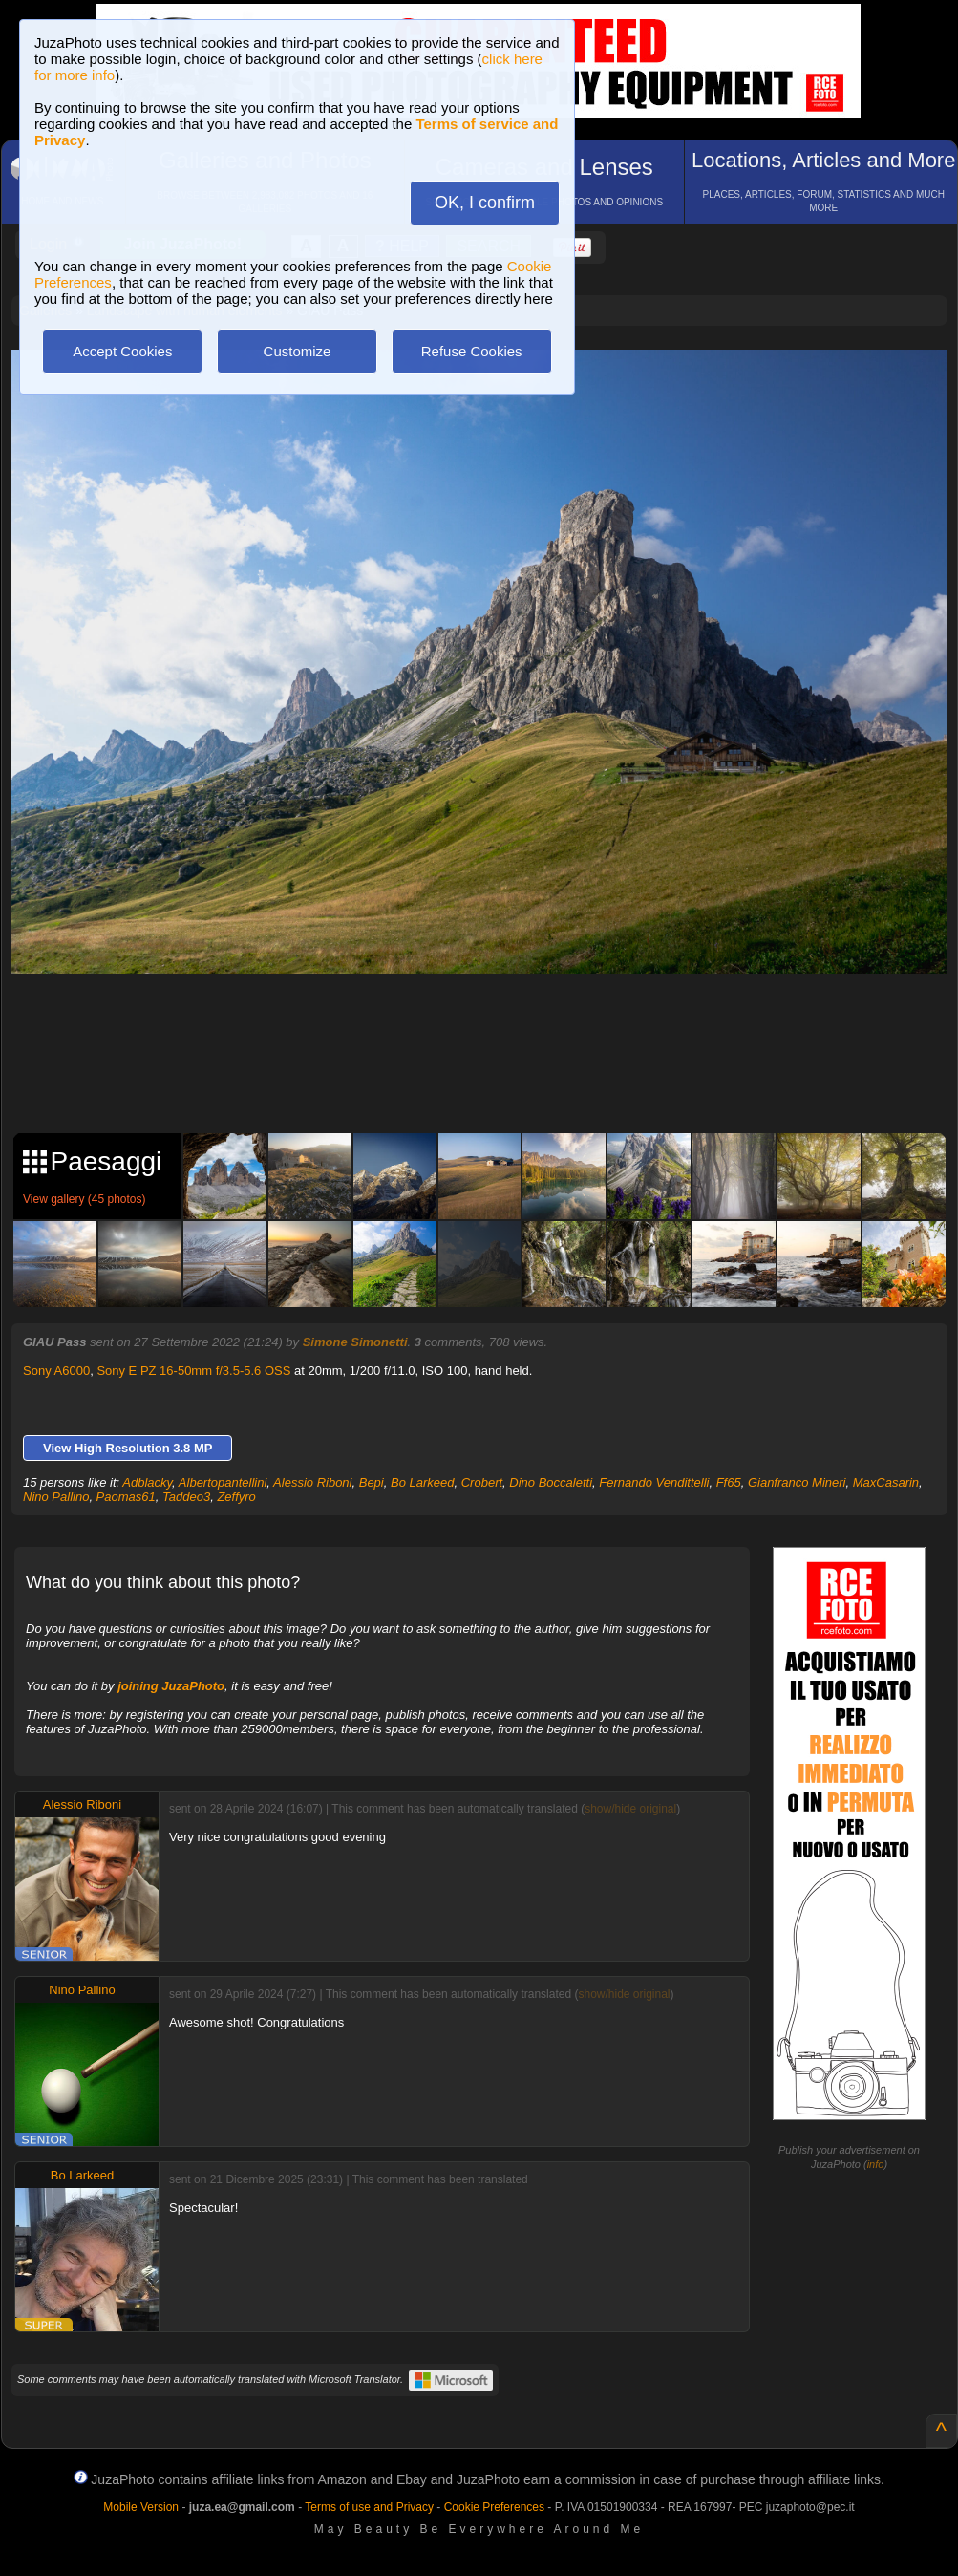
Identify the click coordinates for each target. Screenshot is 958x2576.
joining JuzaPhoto (170, 1686)
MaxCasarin (886, 1482)
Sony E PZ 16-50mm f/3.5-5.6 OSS (193, 1370)
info (875, 2164)
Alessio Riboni (312, 1482)
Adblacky (147, 1482)
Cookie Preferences (494, 2507)
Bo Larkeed (423, 1482)
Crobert (481, 1482)
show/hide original (630, 1808)
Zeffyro (236, 1497)
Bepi (371, 1482)
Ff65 (728, 1482)
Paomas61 (126, 1497)
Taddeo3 (186, 1497)
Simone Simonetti (355, 1342)
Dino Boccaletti (550, 1482)
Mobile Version (141, 2507)
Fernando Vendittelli (654, 1482)
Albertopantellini (223, 1482)
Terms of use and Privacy (369, 2507)
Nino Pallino (56, 1497)
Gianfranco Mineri (797, 1482)
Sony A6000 (56, 1370)
